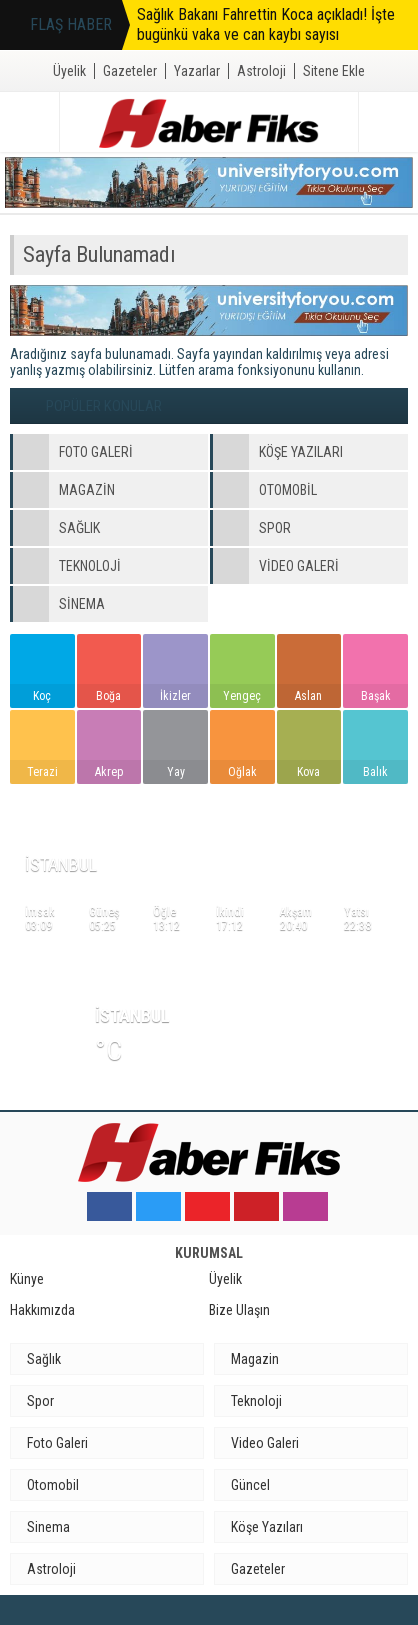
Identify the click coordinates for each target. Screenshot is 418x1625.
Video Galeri (265, 1443)
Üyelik (69, 71)
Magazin (255, 1359)
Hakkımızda (42, 1310)
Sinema (48, 1527)
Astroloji (261, 71)
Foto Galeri (57, 1443)
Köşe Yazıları (267, 1527)
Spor (40, 1401)
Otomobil (53, 1485)
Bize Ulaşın (239, 1310)
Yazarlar (197, 71)
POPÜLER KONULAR (104, 406)
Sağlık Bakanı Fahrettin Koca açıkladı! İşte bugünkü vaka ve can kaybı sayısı (266, 24)
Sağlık (44, 1359)
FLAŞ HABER (71, 24)
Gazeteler (130, 71)
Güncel (250, 1485)
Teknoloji (256, 1401)
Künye (27, 1279)
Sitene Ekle (334, 71)
